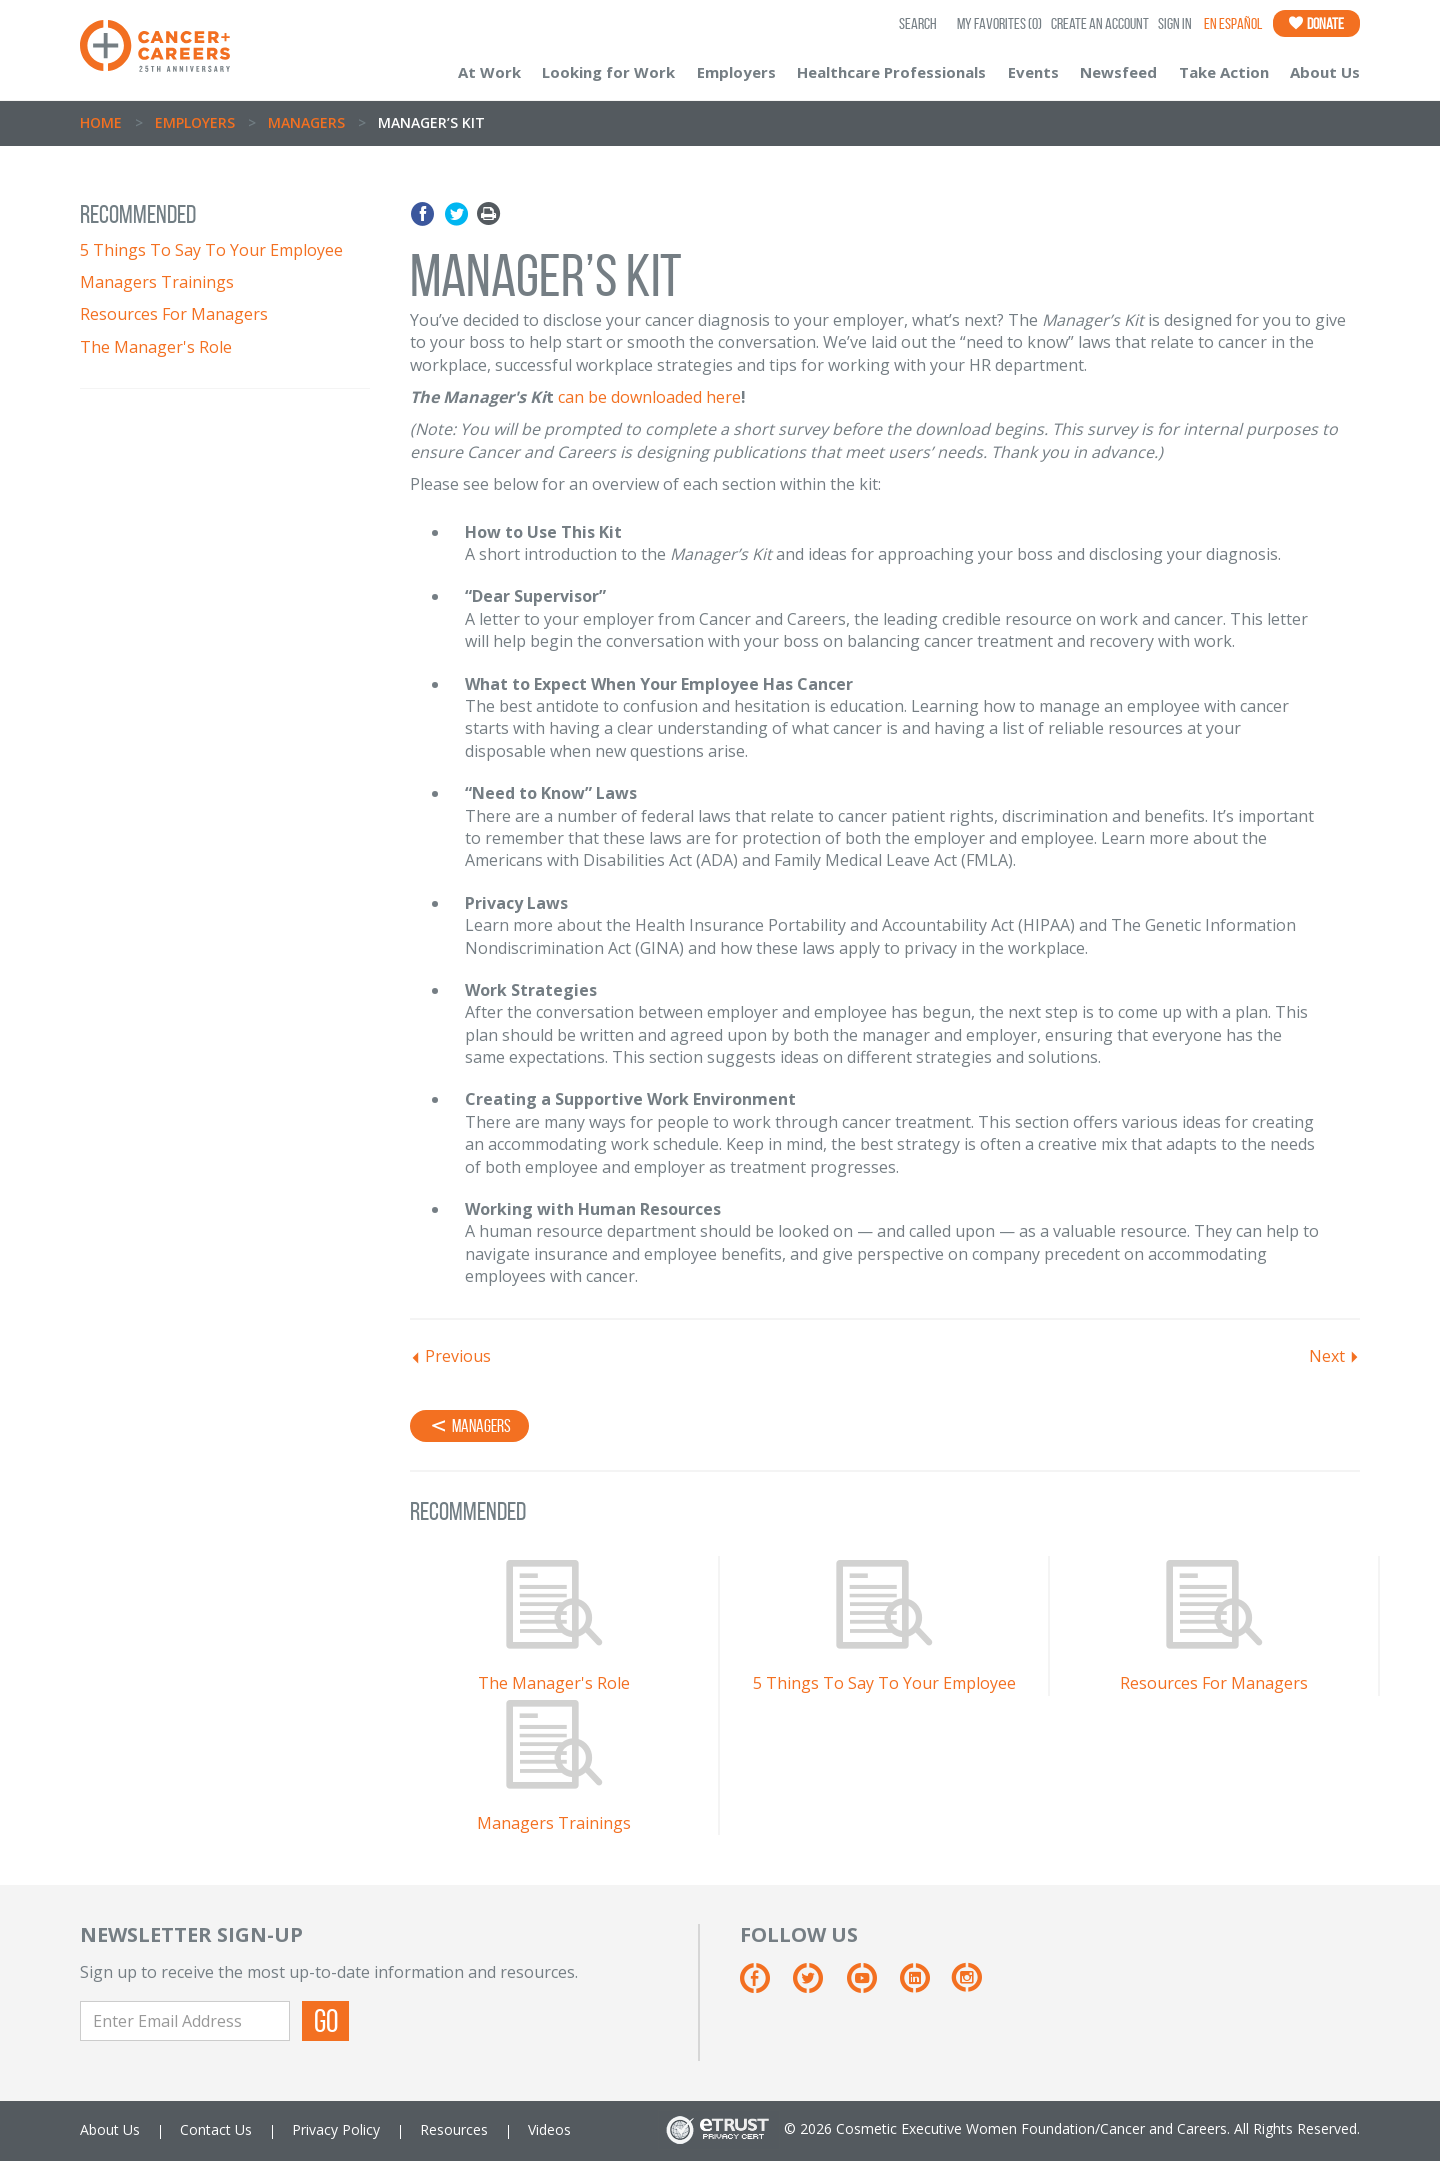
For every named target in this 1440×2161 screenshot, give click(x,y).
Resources (454, 2129)
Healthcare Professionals (891, 72)
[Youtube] (871, 1985)
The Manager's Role (156, 347)
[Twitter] (817, 1985)
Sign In (1175, 23)
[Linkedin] (924, 1985)
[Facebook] (764, 1985)
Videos (549, 2129)
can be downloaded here (649, 397)
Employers (736, 72)
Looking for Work (608, 72)
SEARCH (918, 23)
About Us (1325, 72)
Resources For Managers (174, 314)
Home (101, 122)
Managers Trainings (157, 282)
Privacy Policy (336, 2129)
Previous (458, 1356)
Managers (306, 122)
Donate (1316, 23)
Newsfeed (1118, 72)
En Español (1233, 23)
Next (1327, 1356)
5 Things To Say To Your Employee (211, 250)
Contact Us (216, 2129)
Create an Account (1100, 23)
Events (1033, 72)
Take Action (1224, 72)
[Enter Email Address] (185, 2021)
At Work (489, 72)
